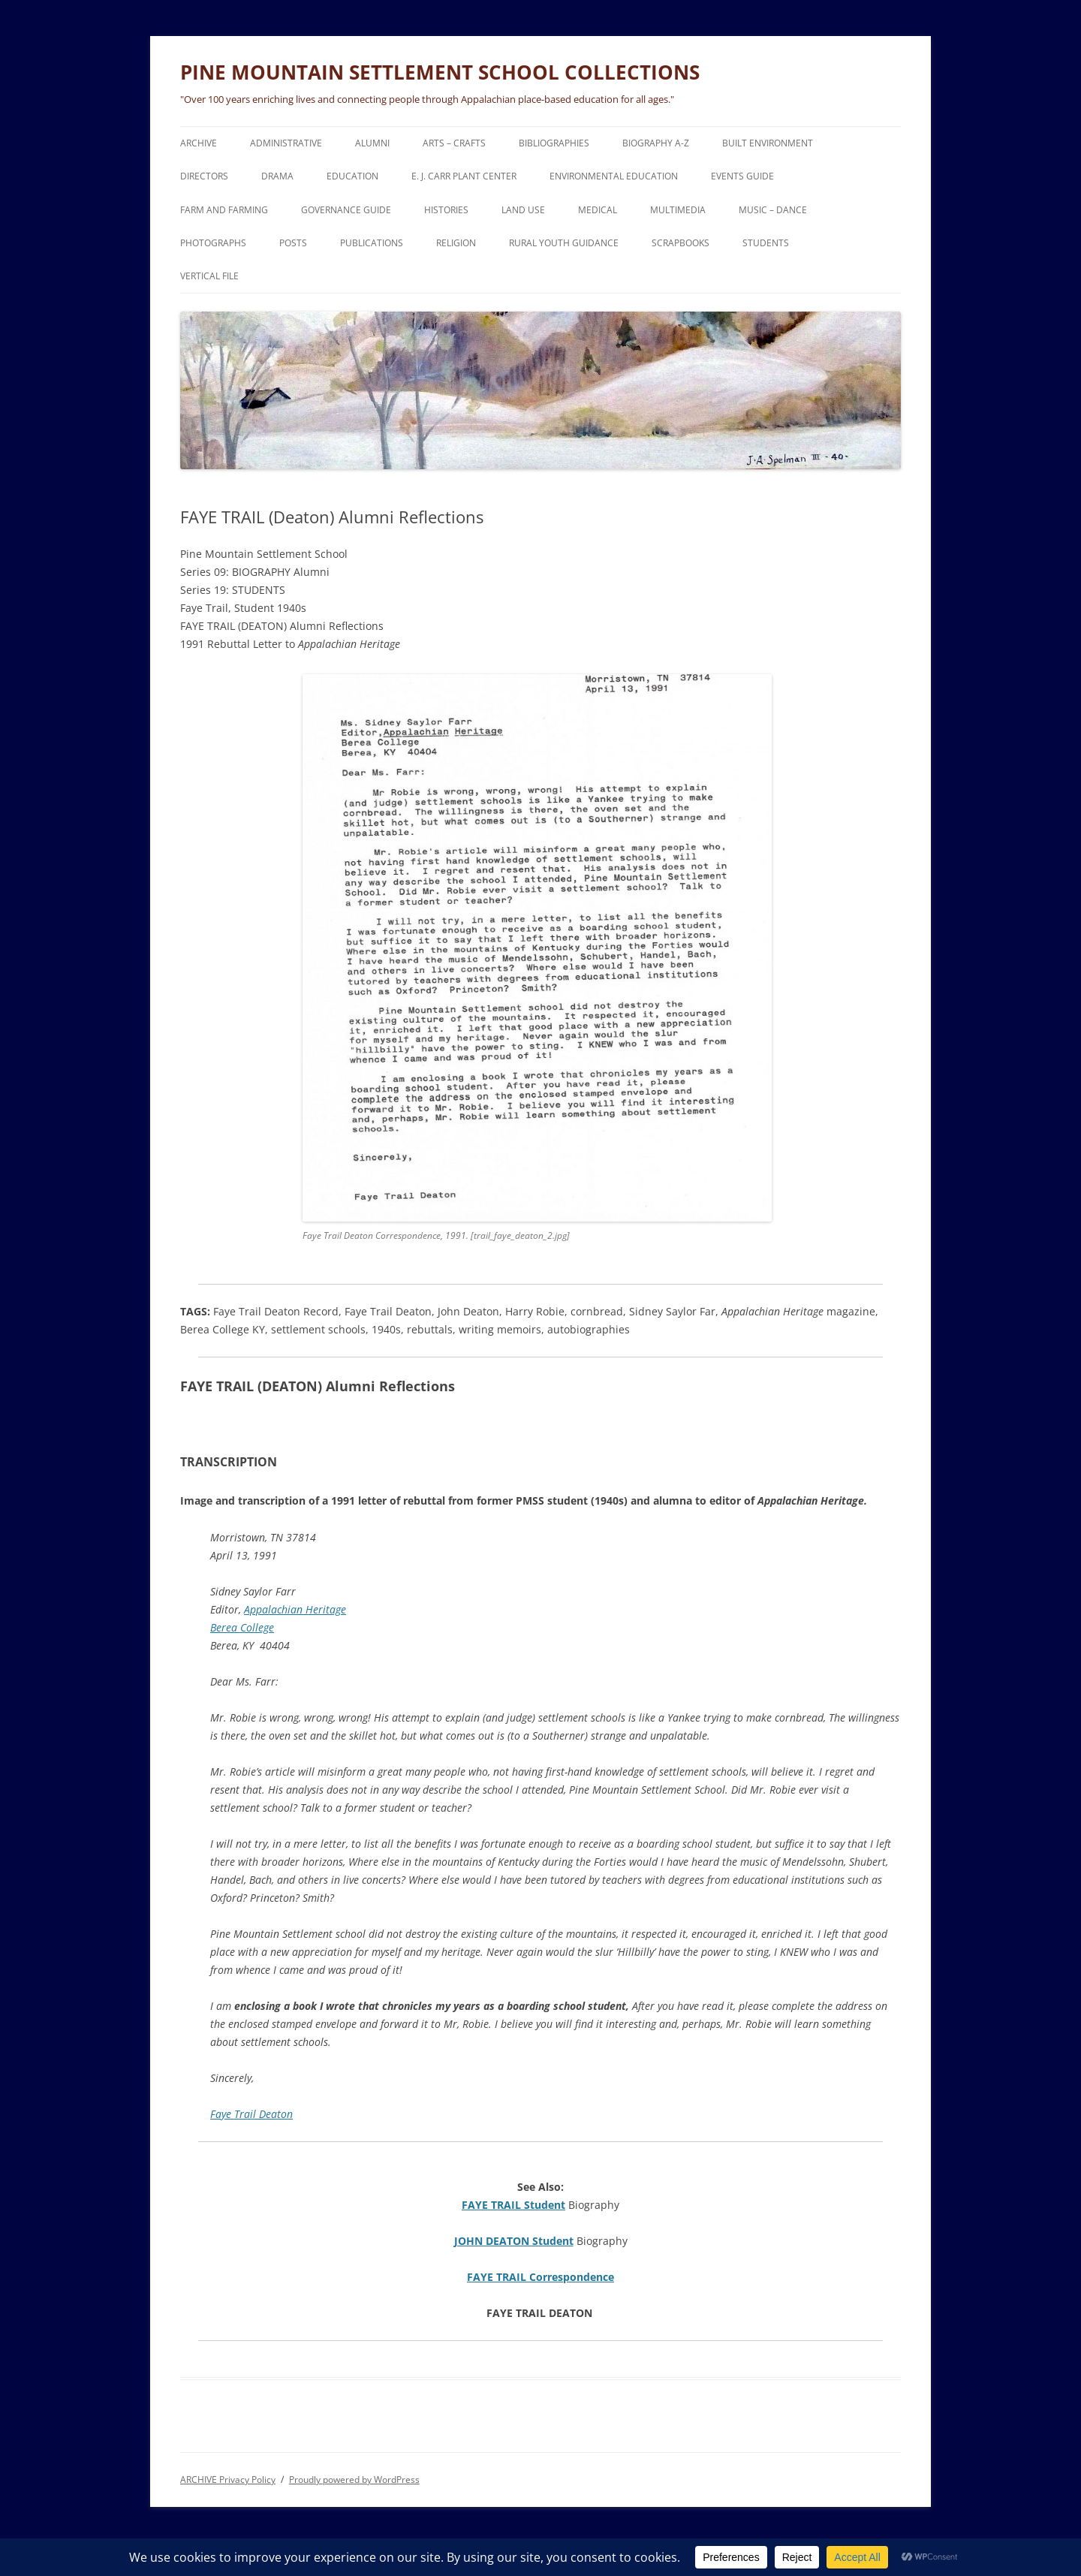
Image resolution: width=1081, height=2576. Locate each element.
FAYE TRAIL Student (513, 2205)
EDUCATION (352, 176)
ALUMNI (372, 143)
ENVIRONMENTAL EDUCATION (614, 176)
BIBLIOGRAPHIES (554, 143)
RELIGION (456, 243)
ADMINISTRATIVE (286, 143)
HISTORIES (446, 209)
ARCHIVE (198, 143)
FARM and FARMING (224, 209)
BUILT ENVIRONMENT (767, 143)
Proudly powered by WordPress (354, 2479)
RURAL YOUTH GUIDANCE (564, 243)
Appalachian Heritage (295, 1609)
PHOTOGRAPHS (213, 243)
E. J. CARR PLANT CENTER (463, 176)
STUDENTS (765, 243)
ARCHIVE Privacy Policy (228, 2479)
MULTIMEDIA (678, 209)
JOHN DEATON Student (514, 2241)
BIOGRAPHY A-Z (655, 143)
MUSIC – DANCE (773, 209)
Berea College (242, 1627)
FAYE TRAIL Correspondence (540, 2277)
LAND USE (523, 209)
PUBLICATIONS (371, 243)
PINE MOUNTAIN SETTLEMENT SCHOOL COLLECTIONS (440, 72)
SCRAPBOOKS (680, 243)
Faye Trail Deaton (251, 2114)
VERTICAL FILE (209, 276)
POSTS (293, 243)
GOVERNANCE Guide (346, 209)
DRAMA (277, 176)
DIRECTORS (204, 176)
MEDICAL (597, 209)
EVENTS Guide (742, 176)
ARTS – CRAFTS (454, 143)
